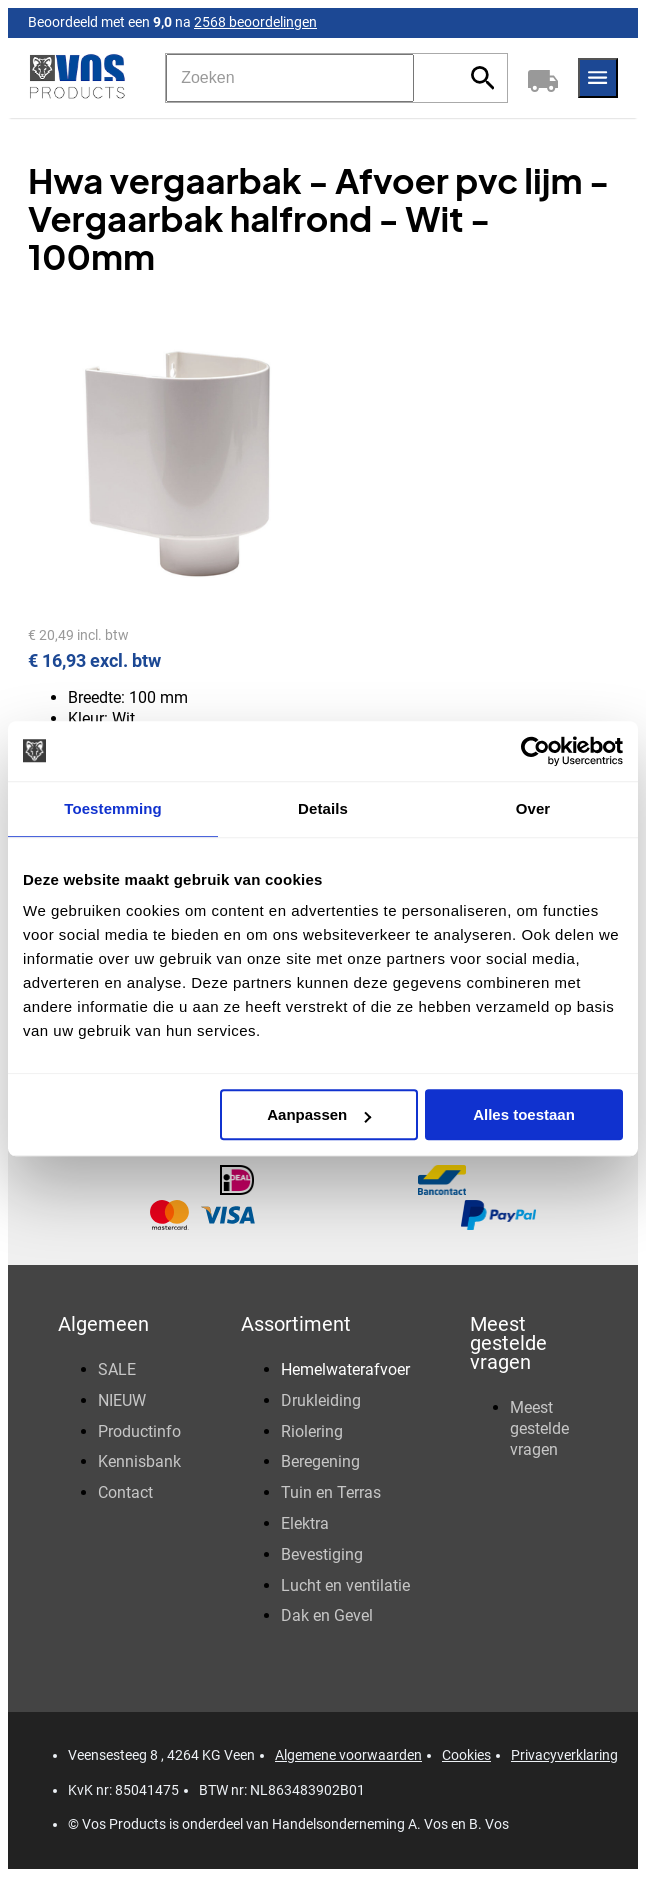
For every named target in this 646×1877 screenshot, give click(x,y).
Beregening (320, 1461)
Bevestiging (322, 1554)
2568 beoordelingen (255, 22)
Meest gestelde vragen (539, 1428)
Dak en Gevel (327, 1615)
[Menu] (598, 78)
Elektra (305, 1523)
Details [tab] (323, 808)
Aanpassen (319, 1114)
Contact (125, 1492)
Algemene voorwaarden (348, 1755)
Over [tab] (533, 808)
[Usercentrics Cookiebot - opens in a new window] (535, 751)
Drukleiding (321, 1400)
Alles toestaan (524, 1114)
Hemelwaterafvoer (345, 1369)
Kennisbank (139, 1461)
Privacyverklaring (564, 1755)
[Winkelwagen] (543, 78)
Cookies (466, 1755)
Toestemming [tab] (113, 808)
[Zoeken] (290, 78)
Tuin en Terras (331, 1492)
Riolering (312, 1431)
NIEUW (122, 1400)
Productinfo (139, 1431)
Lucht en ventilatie (345, 1585)
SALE (117, 1369)
